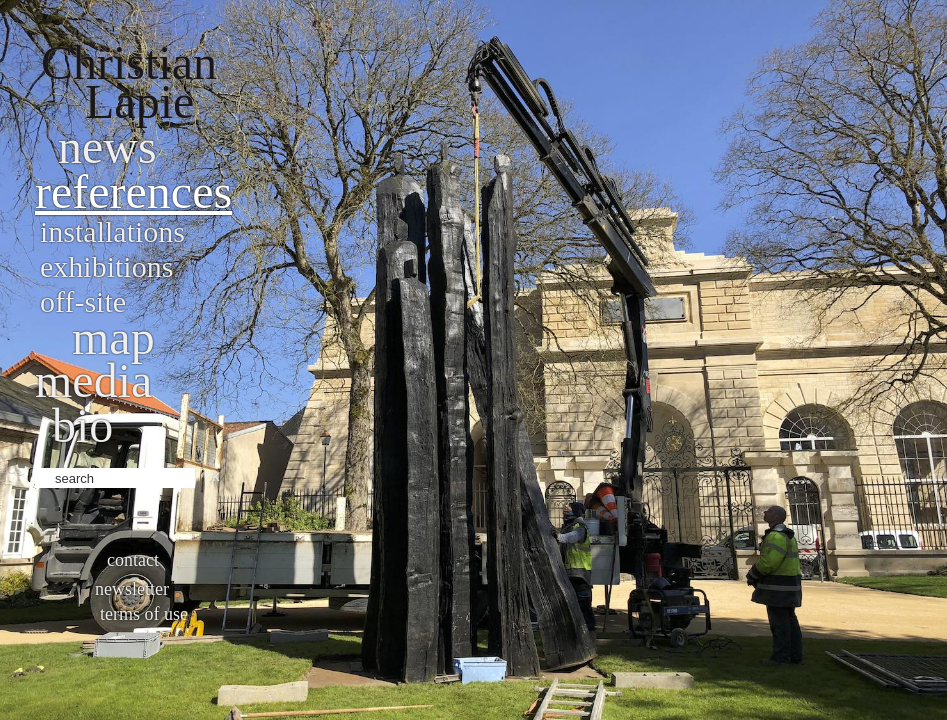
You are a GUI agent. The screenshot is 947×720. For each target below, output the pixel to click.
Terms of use (144, 614)
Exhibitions (106, 266)
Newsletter (132, 589)
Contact (133, 560)
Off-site (83, 301)
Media (93, 380)
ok (212, 476)
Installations (112, 231)
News (107, 146)
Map (113, 337)
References (133, 191)
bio (82, 425)
